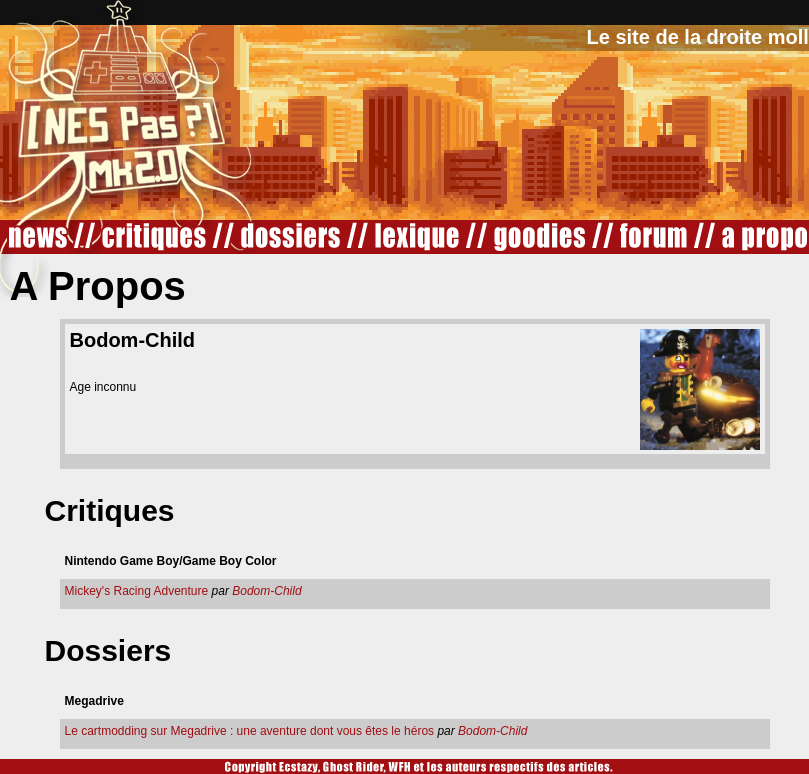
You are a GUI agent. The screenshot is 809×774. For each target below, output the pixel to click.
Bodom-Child (266, 591)
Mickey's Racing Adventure (137, 591)
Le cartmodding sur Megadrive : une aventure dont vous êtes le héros (250, 731)
